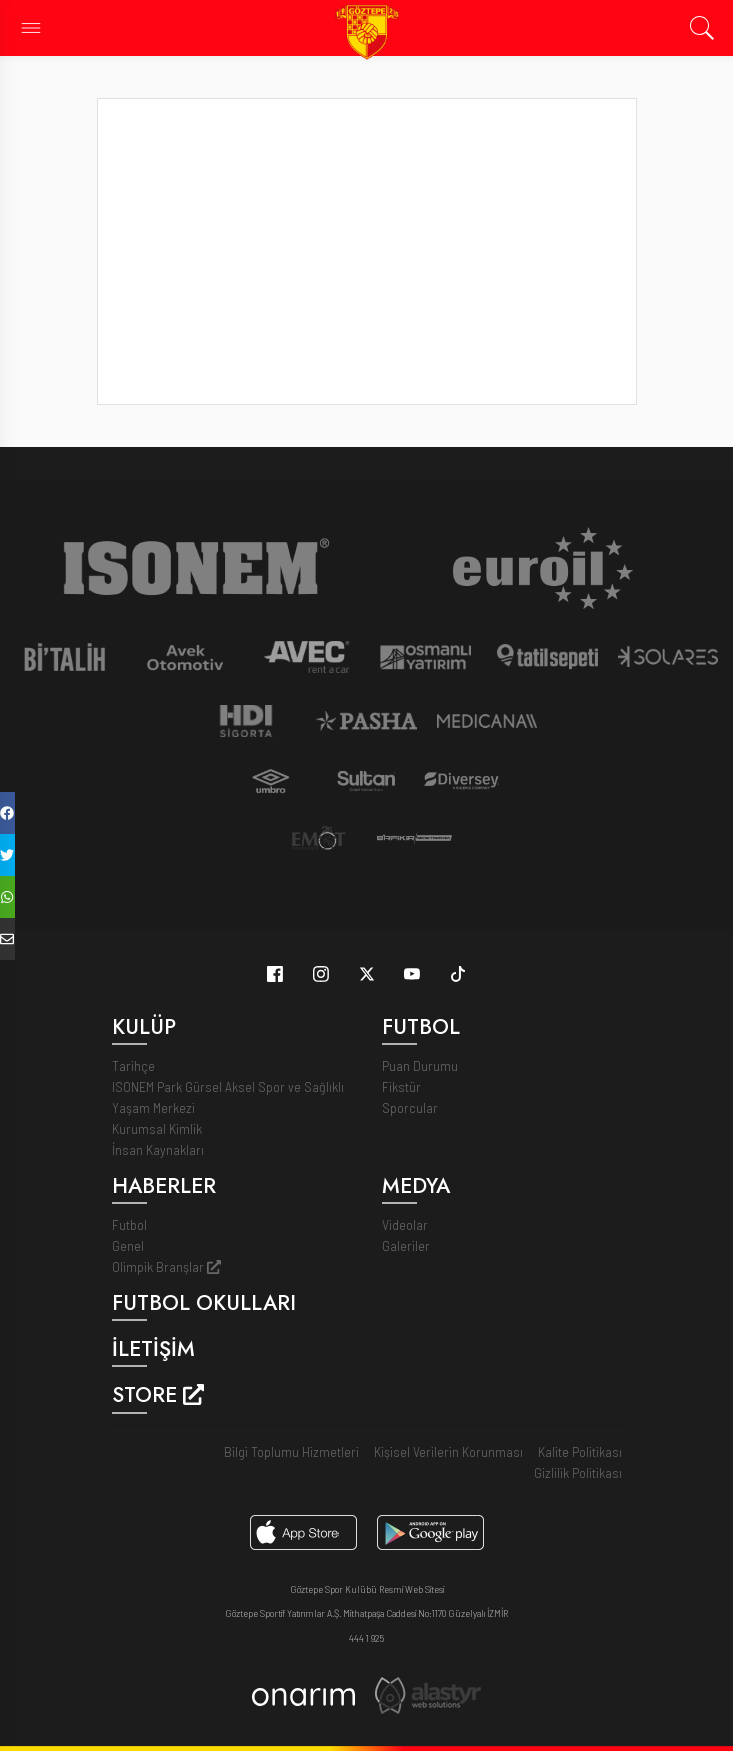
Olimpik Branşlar (166, 1266)
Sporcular (410, 1107)
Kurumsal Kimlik (157, 1128)
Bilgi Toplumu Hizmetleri (291, 1451)
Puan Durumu (420, 1065)
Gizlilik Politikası (578, 1472)
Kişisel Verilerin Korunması (448, 1451)
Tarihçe (133, 1065)
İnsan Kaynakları (158, 1149)
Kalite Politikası (580, 1451)
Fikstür (401, 1086)
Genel (128, 1245)
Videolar (405, 1224)
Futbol (129, 1224)
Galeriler (406, 1245)
